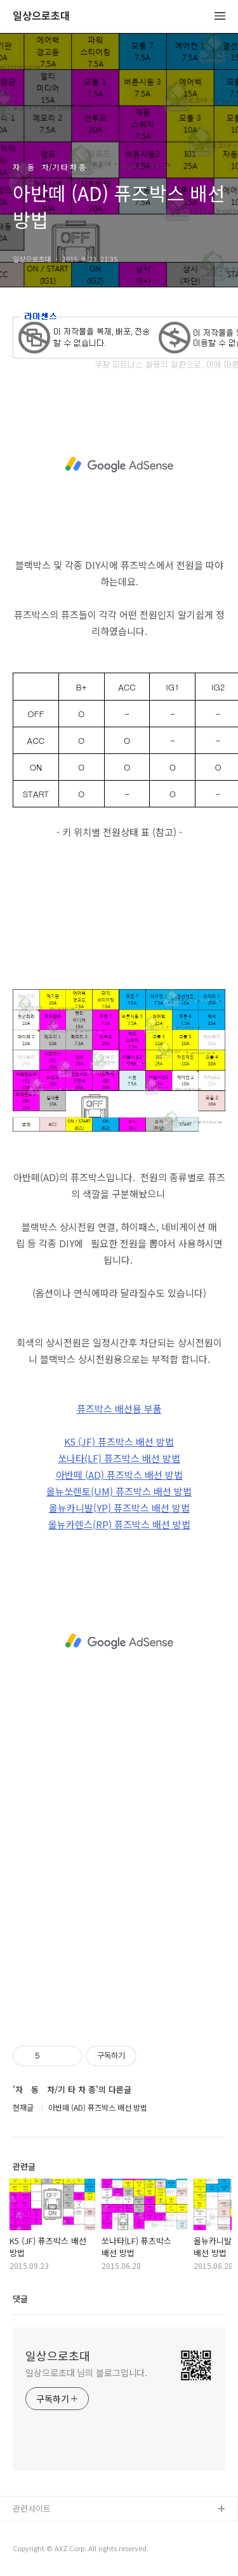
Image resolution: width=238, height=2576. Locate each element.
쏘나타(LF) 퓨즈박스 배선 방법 (119, 1458)
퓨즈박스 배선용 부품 (119, 1408)
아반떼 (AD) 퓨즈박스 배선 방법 (119, 1474)
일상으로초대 (41, 16)
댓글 (20, 2298)
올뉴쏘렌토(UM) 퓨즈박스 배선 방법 (119, 1491)
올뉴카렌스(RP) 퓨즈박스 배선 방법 (119, 1524)
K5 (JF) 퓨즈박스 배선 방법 (119, 1441)
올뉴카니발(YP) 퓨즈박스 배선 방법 (119, 1507)
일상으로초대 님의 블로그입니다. (86, 2372)
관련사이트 (32, 2508)
